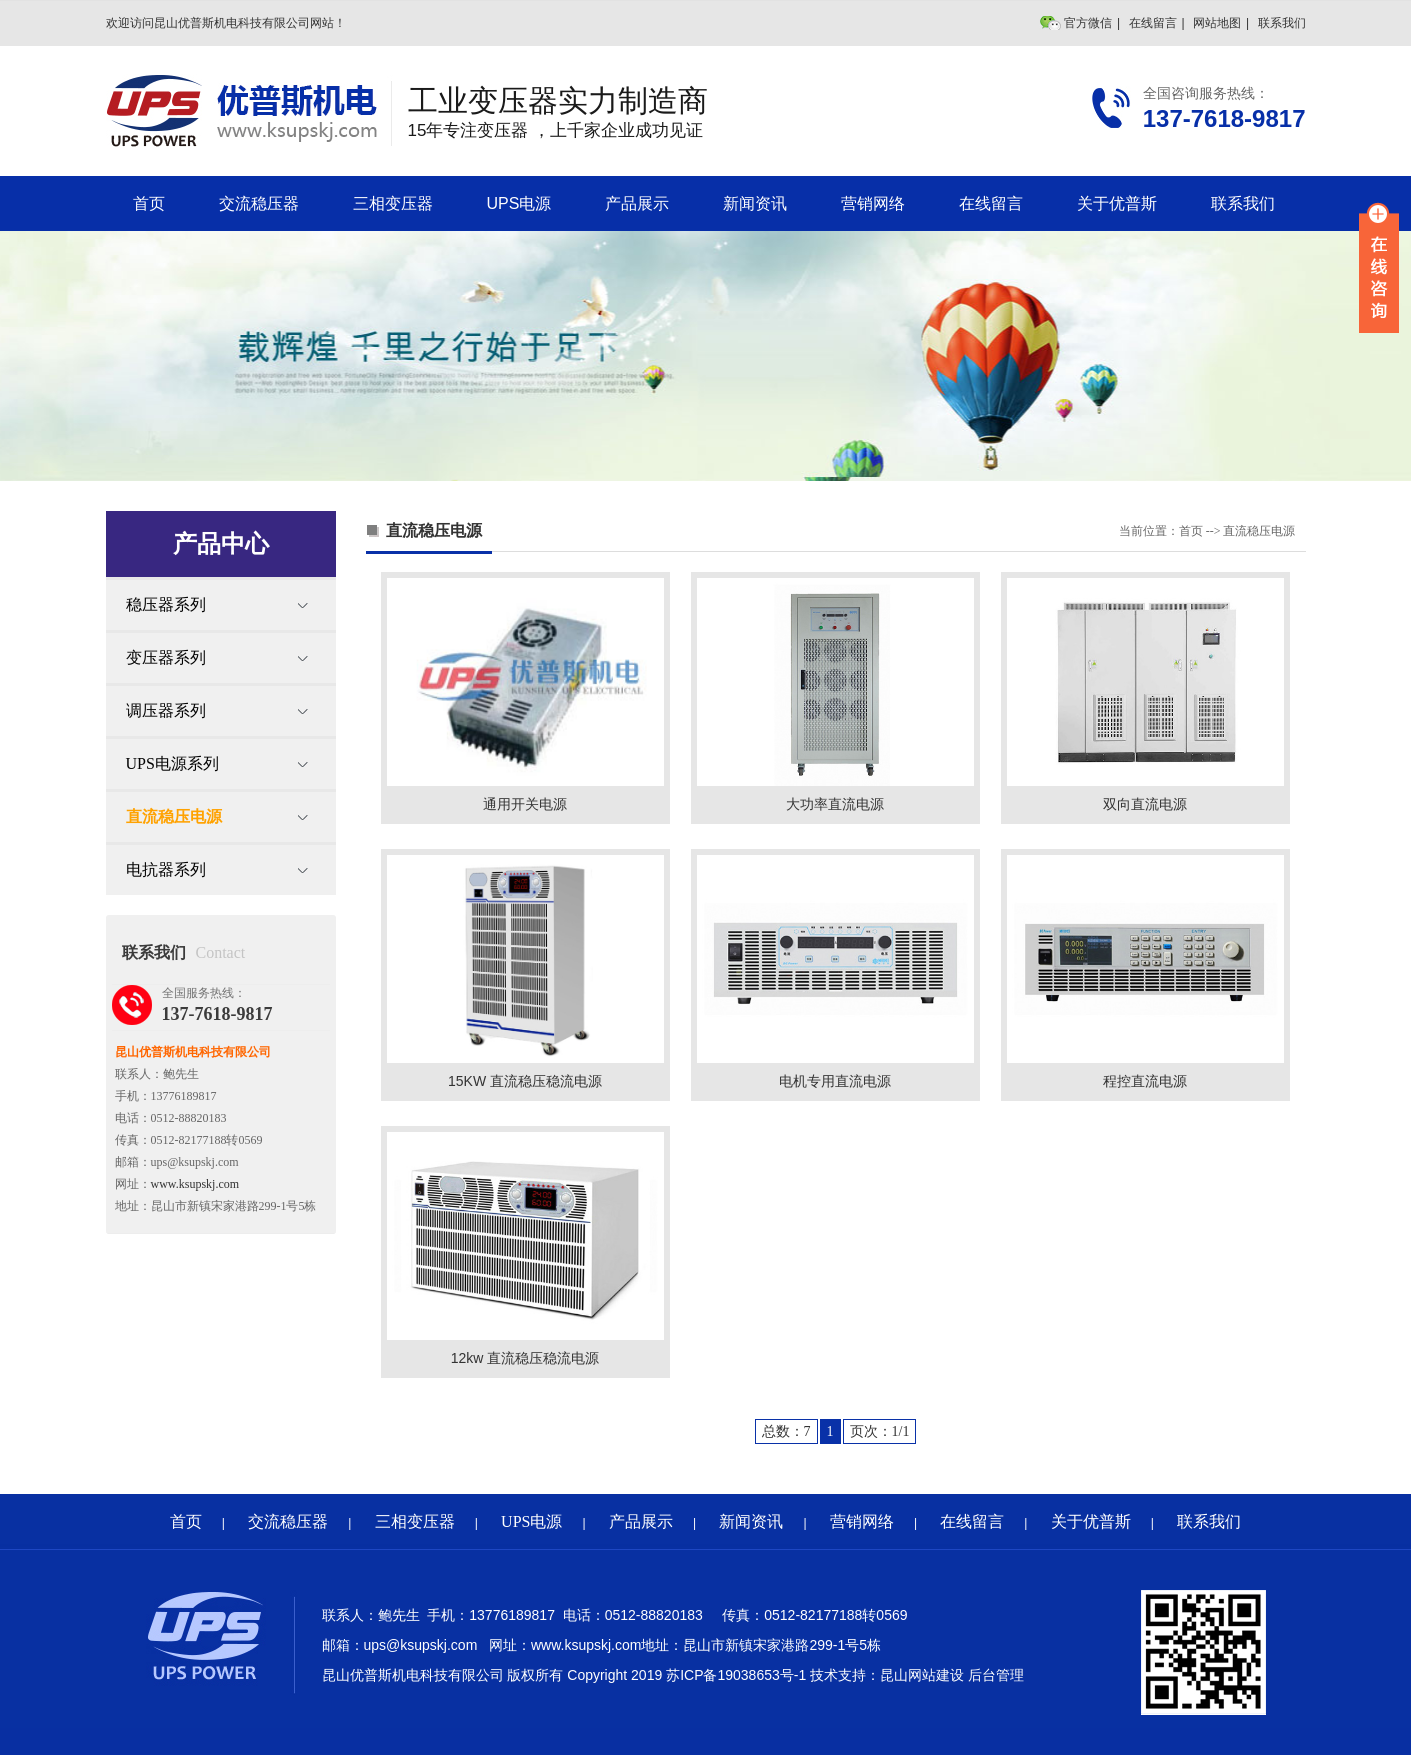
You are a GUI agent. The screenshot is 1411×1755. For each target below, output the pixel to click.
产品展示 (637, 203)
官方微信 (1088, 23)
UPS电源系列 (172, 763)
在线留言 (1153, 23)
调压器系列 (166, 710)
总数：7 (786, 1431)
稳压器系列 (166, 604)
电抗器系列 (166, 869)
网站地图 (1217, 23)
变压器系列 (166, 657)
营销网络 (873, 203)
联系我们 (1282, 23)
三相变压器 (393, 203)
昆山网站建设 (922, 1675)
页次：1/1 (880, 1431)
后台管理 (996, 1675)
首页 (149, 203)
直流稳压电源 (174, 816)
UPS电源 (519, 203)
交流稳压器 (259, 203)
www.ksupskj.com (195, 1184)
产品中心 (221, 543)
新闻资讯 (755, 203)
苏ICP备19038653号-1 (736, 1675)
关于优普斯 (1117, 203)
